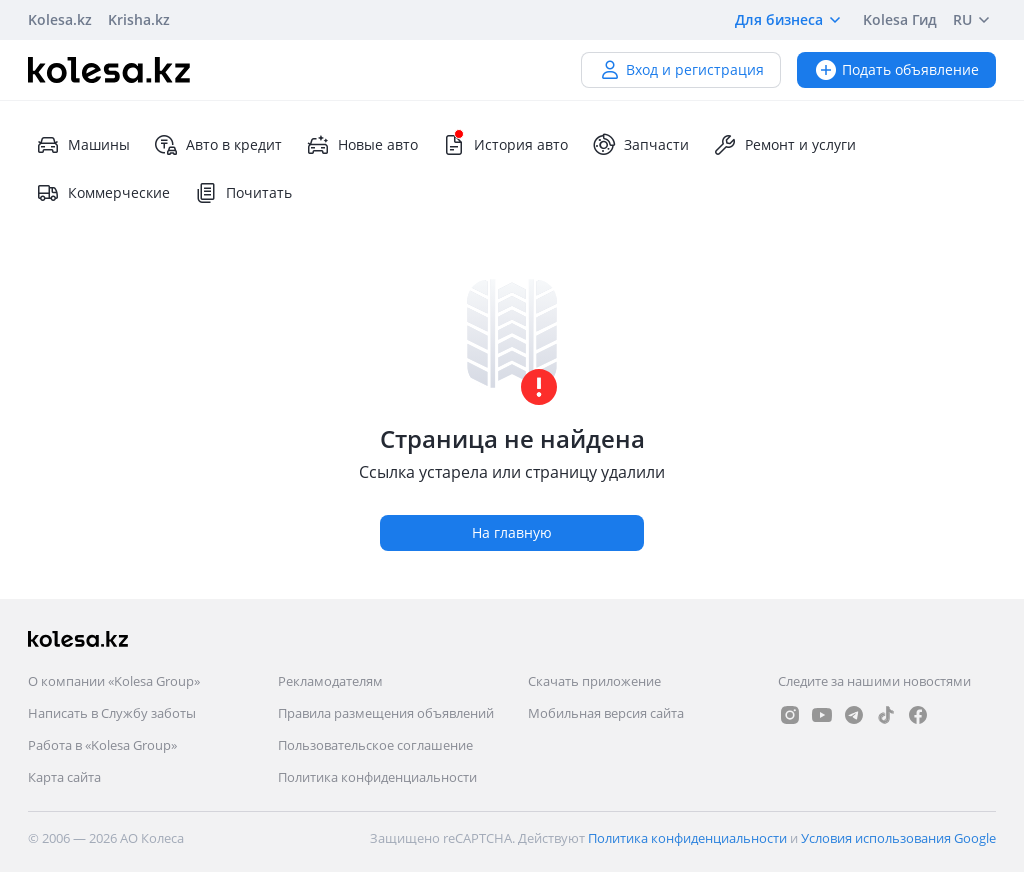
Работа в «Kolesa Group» (102, 745)
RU (974, 20)
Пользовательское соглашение (375, 745)
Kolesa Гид (900, 19)
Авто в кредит (218, 145)
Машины (83, 145)
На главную (512, 532)
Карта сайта (64, 777)
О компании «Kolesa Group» (114, 681)
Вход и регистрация (681, 69)
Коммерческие (103, 193)
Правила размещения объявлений (386, 713)
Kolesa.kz (60, 19)
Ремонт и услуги (784, 145)
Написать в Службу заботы (112, 713)
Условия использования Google (898, 838)
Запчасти (640, 145)
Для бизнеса (791, 20)
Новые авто (362, 145)
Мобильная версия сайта (606, 713)
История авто (505, 145)
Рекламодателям (330, 681)
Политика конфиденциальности (377, 777)
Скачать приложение (594, 681)
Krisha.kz (139, 19)
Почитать (243, 193)
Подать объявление (896, 69)
